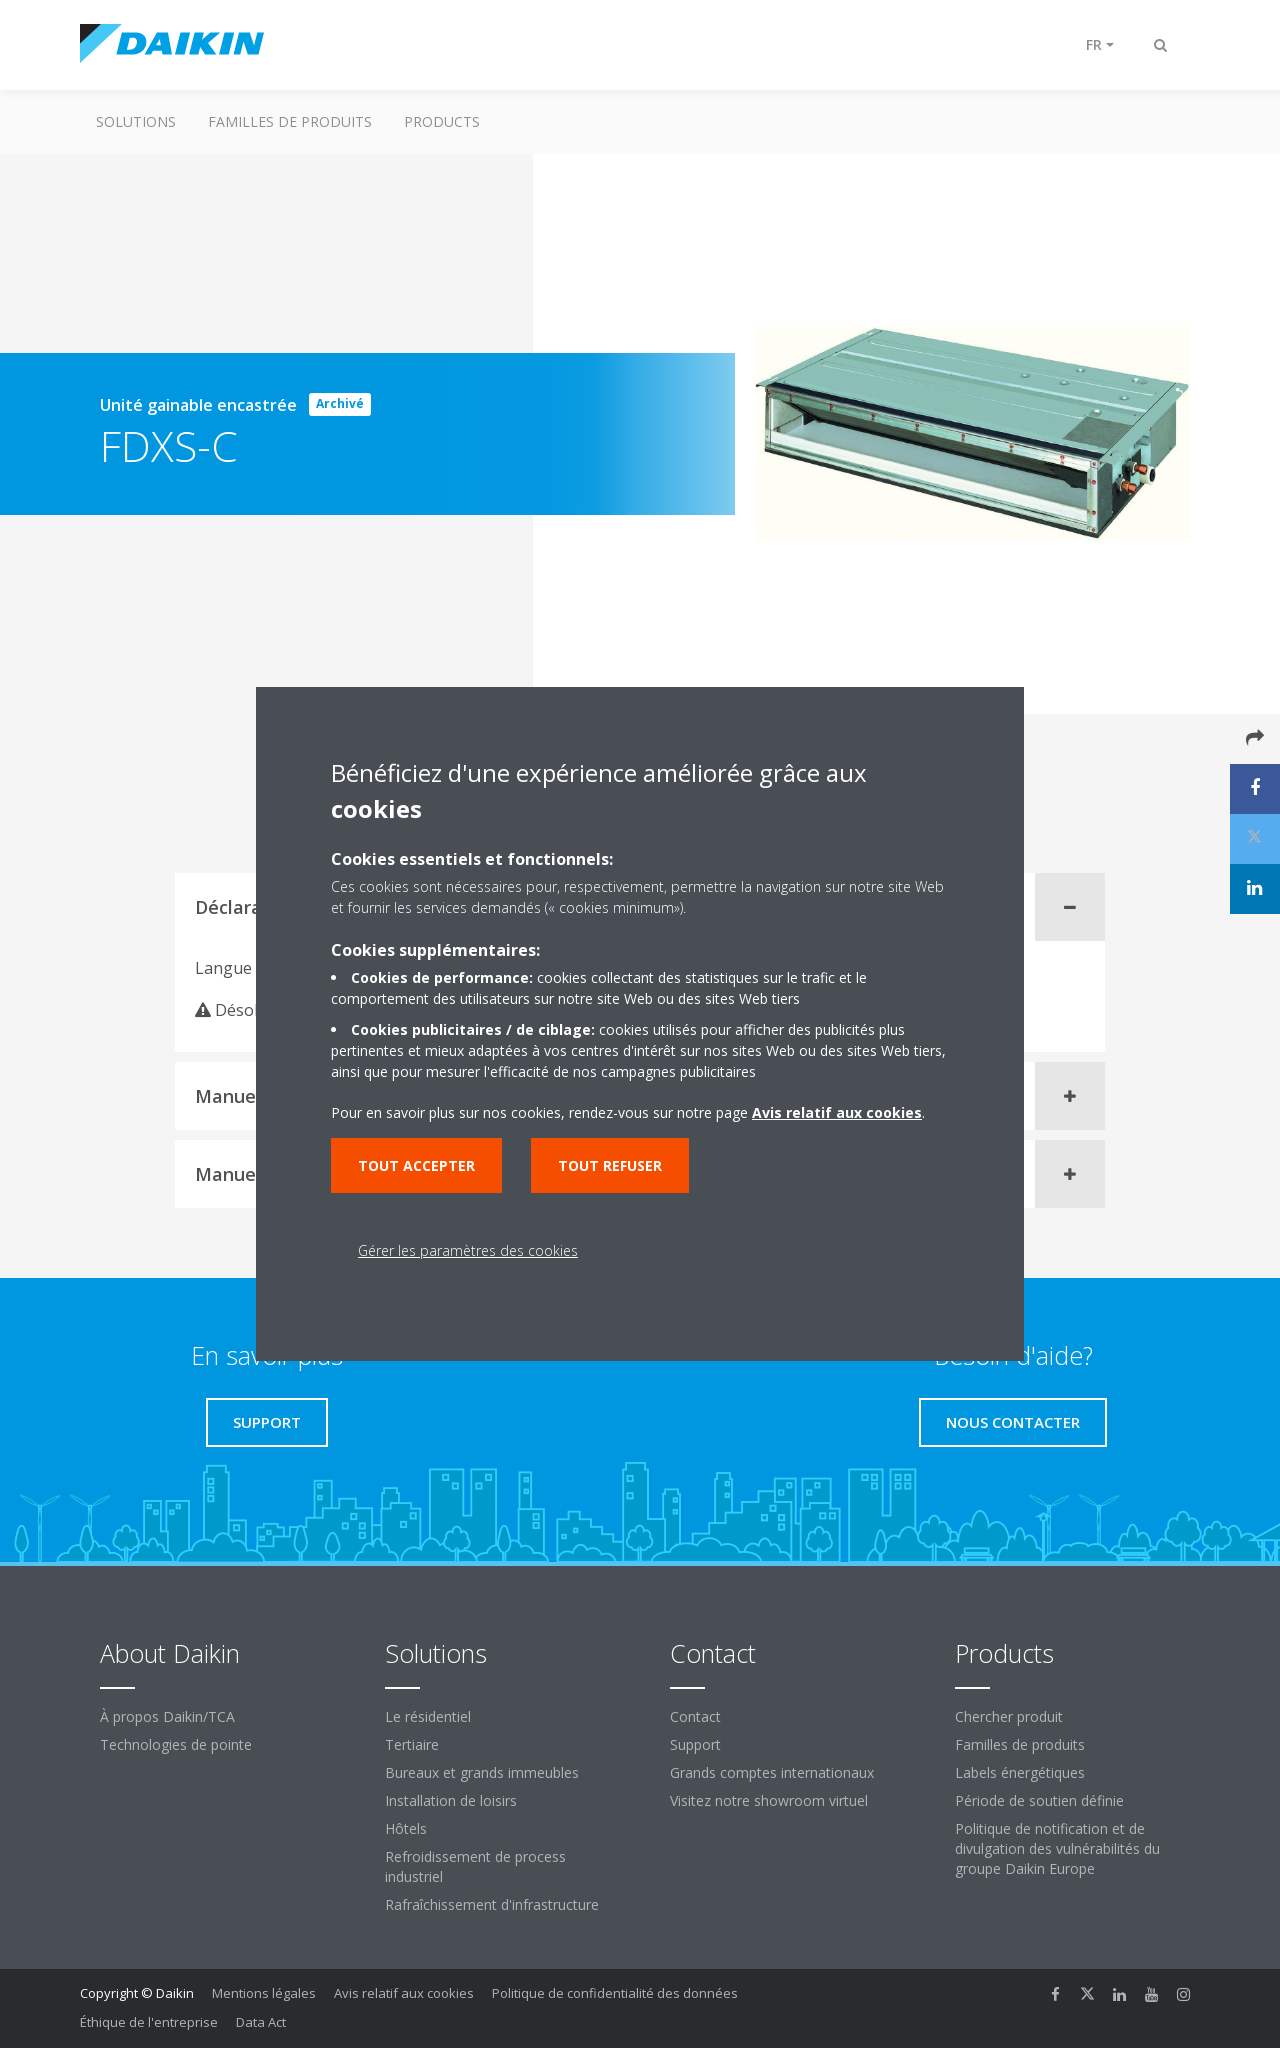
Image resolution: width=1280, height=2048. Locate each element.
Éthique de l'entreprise (149, 2022)
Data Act (261, 2022)
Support (695, 1744)
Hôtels (406, 1828)
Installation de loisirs (451, 1800)
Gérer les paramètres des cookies (468, 1250)
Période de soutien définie (1039, 1800)
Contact (695, 1716)
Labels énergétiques (1020, 1772)
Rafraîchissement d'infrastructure (492, 1904)
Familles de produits (290, 121)
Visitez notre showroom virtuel (769, 1800)
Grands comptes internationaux (772, 1772)
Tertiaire (412, 1744)
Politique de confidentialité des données (615, 1993)
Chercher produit (1009, 1716)
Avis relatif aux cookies (404, 1993)
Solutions (136, 121)
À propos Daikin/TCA (167, 1716)
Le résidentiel (428, 1716)
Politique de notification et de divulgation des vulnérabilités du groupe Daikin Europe (1057, 1848)
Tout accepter (416, 1165)
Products (442, 121)
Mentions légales (264, 1993)
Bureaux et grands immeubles (482, 1772)
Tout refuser (610, 1165)
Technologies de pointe (176, 1744)
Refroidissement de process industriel (475, 1866)
